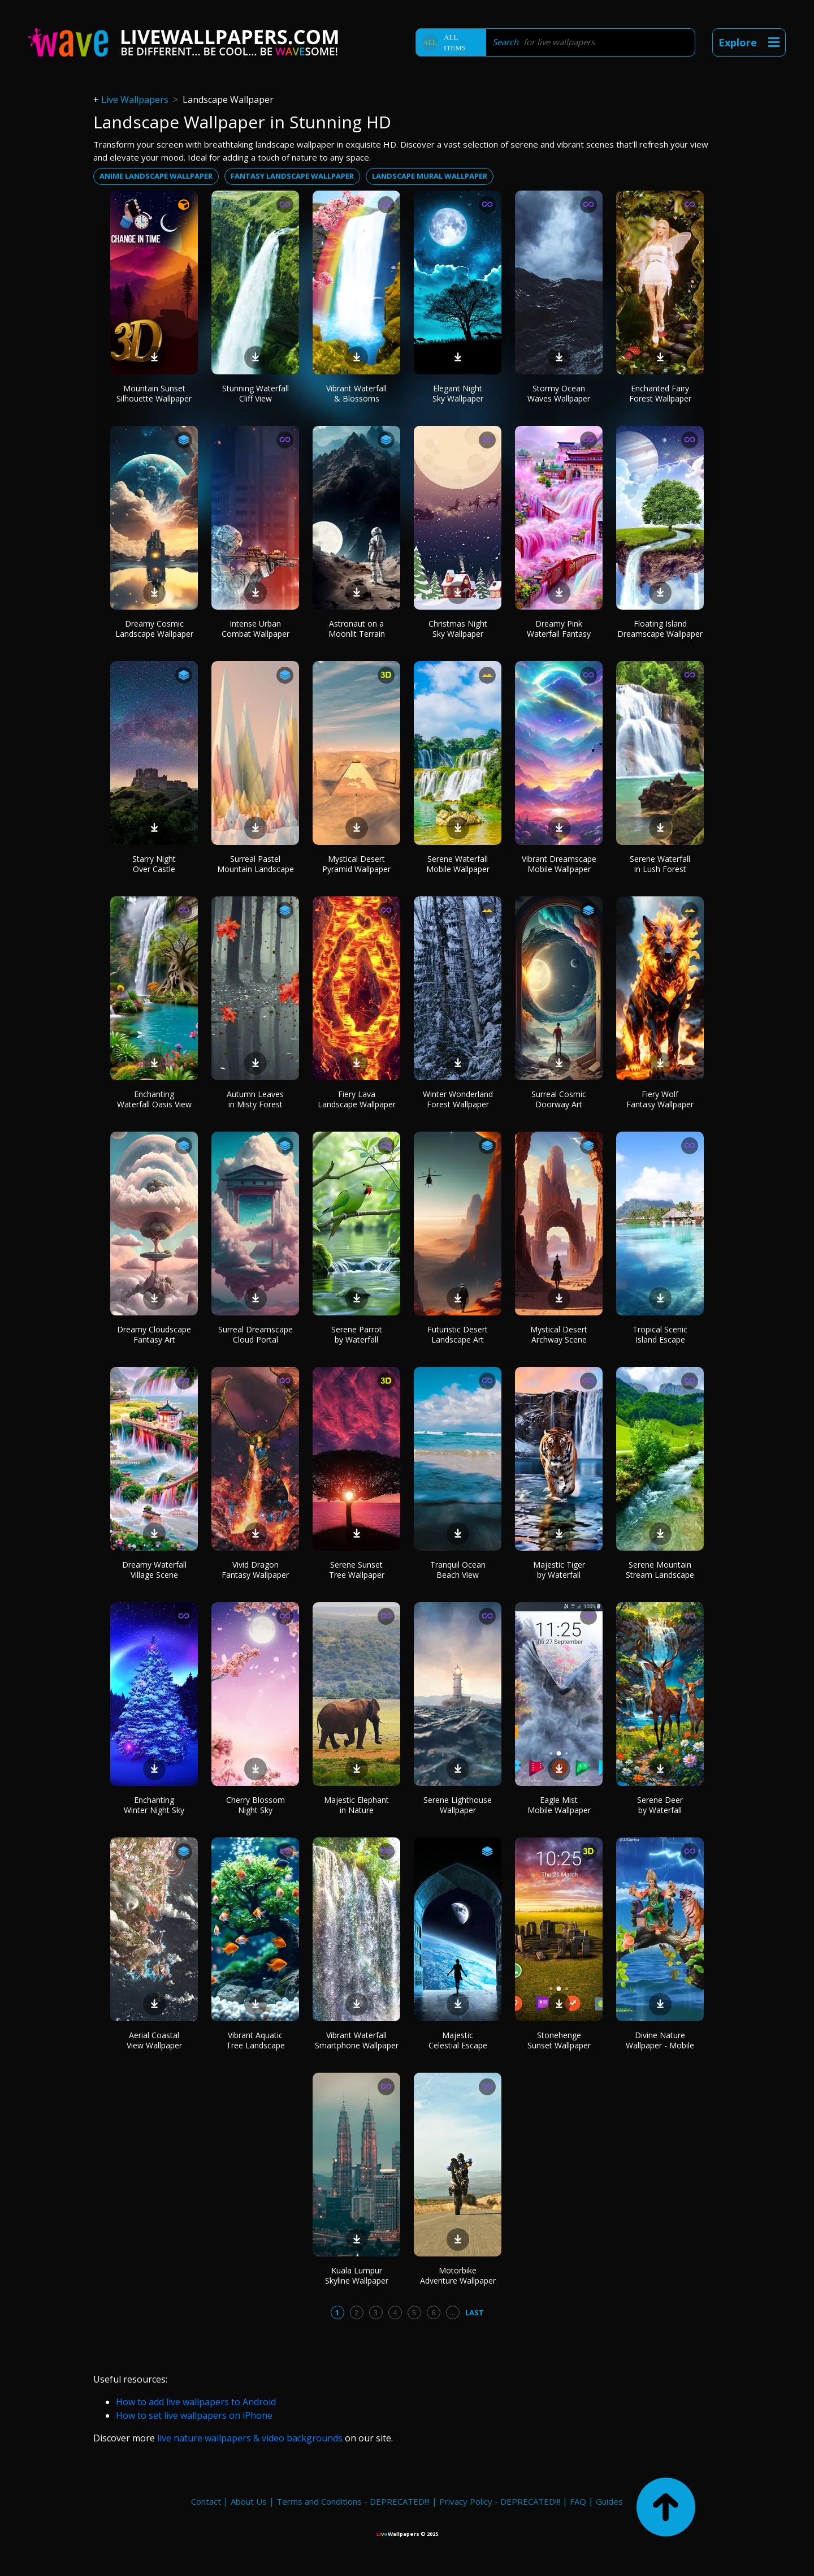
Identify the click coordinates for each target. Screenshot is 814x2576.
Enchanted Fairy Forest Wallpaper (660, 393)
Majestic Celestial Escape (457, 2040)
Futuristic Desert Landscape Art (457, 1334)
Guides (609, 2501)
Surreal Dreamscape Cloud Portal (255, 1334)
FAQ (578, 2501)
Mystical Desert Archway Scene (558, 1334)
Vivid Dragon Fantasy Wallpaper (255, 1569)
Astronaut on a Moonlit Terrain (356, 628)
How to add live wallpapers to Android (196, 2402)
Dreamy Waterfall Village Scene (154, 1569)
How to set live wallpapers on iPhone (194, 2415)
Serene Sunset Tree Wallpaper (356, 1569)
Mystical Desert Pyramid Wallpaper (356, 863)
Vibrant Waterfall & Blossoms (356, 393)
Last (474, 2312)
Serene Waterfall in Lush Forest (660, 863)
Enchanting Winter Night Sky (154, 1804)
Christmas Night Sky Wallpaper (457, 628)
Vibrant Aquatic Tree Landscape (255, 2040)
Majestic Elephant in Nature (356, 1804)
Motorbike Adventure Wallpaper (458, 2275)
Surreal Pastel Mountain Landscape (255, 863)
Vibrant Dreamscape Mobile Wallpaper (559, 863)
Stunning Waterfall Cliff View (255, 393)
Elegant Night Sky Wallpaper (457, 393)
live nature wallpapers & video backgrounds (250, 2438)
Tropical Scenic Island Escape (660, 1334)
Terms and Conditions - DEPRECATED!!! (353, 2501)
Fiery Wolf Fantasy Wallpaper (660, 1099)
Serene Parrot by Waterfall (356, 1334)
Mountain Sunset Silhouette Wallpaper (154, 393)
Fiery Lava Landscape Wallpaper (357, 1099)
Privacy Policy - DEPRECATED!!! (499, 2501)
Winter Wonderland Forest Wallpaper (458, 1099)
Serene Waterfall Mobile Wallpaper (458, 863)
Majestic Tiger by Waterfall (559, 1569)
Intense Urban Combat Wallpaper (255, 628)
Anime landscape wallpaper (156, 176)
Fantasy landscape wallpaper (292, 176)
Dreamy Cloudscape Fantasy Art (154, 1334)
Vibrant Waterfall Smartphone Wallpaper (357, 2040)
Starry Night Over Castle (154, 863)
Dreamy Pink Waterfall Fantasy (559, 628)
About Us (249, 2501)
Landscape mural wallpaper (429, 176)
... (452, 2312)
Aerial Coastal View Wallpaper (154, 2040)
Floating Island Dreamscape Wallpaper (660, 628)
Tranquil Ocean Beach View (458, 1569)
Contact (206, 2501)
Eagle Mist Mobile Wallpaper (559, 1804)
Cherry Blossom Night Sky (255, 1804)
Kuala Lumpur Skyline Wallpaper (356, 2275)
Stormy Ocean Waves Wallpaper (558, 393)
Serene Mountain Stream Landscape (660, 1569)
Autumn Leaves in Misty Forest (255, 1099)
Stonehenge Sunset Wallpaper (559, 2040)
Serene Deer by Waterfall (660, 1804)
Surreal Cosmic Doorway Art (558, 1099)
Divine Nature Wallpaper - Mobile (660, 2040)
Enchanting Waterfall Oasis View (154, 1099)
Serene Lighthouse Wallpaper (457, 1804)
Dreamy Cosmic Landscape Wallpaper (154, 628)
